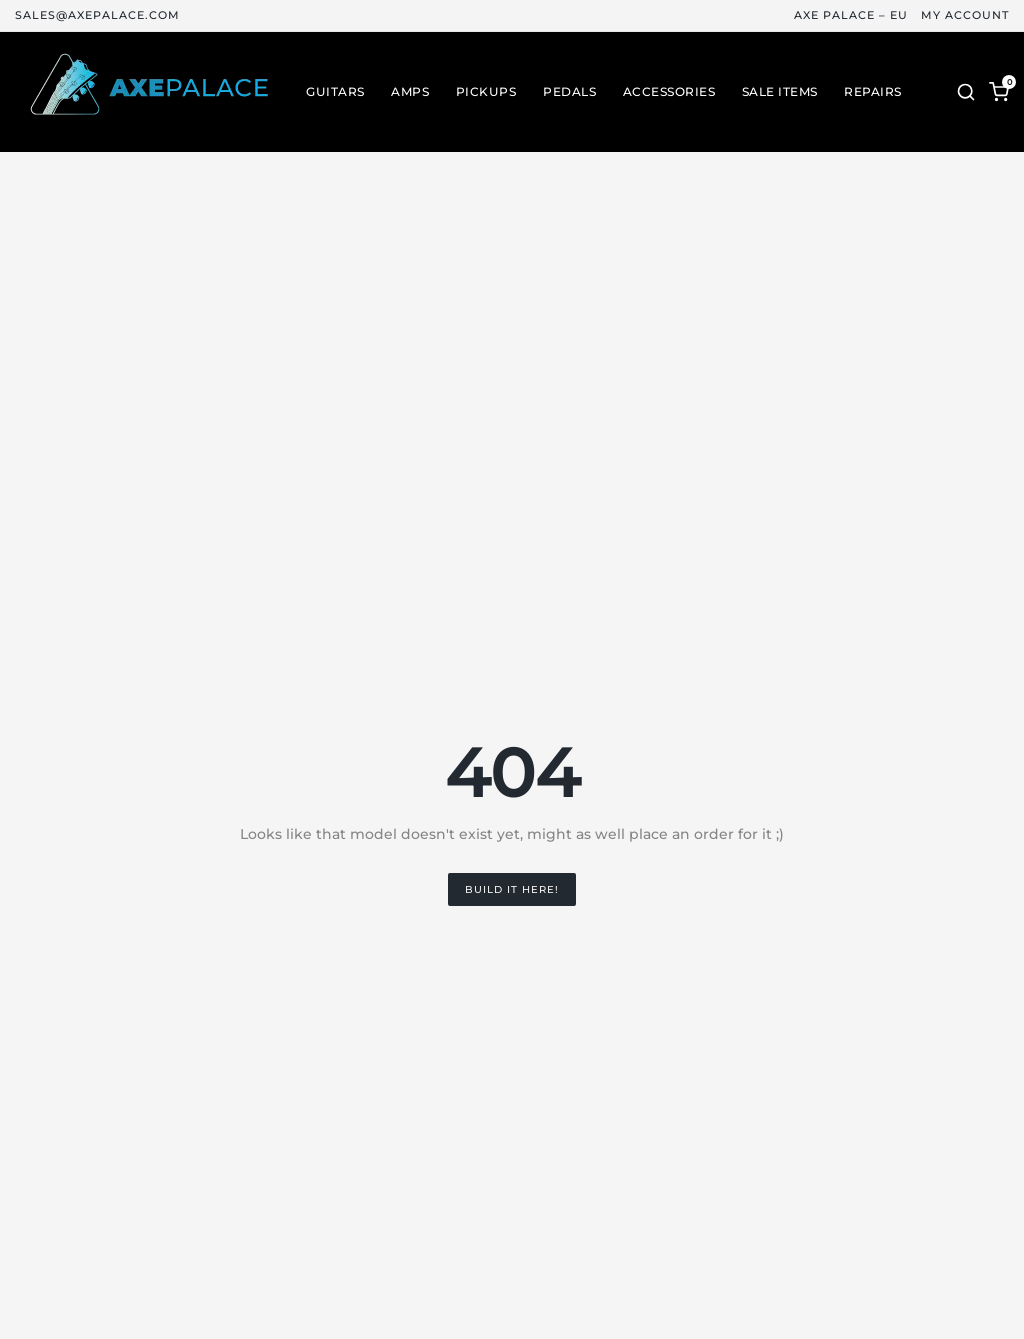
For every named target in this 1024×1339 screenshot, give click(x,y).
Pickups (486, 92)
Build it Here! (512, 889)
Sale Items (780, 92)
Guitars (335, 92)
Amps (410, 92)
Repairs (873, 92)
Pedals (569, 92)
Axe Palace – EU (851, 15)
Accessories (669, 92)
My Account (965, 15)
